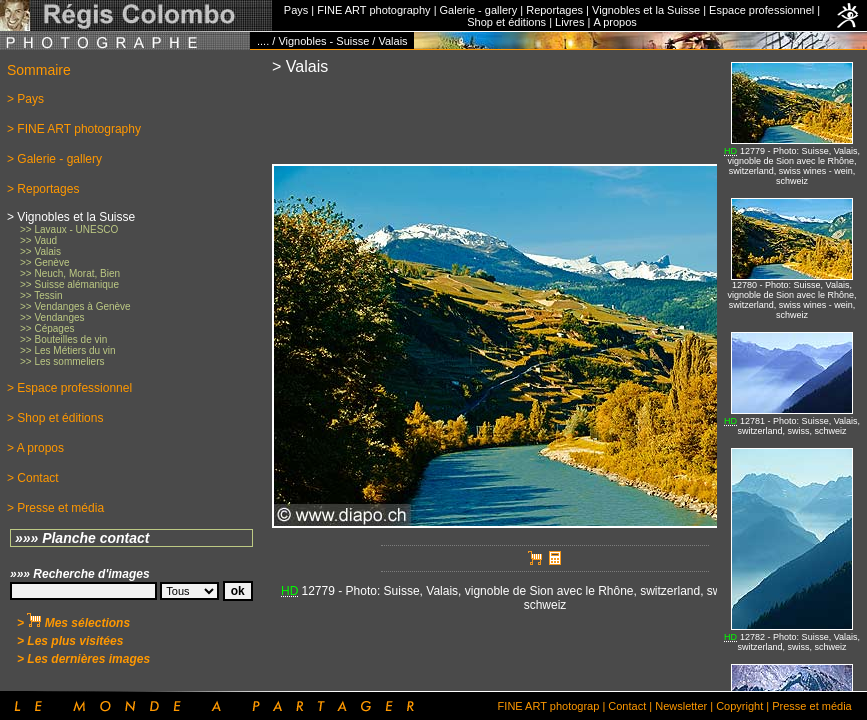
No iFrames (792, 370)
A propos (614, 22)
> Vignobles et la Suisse (71, 217)
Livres (569, 22)
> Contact (33, 478)
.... (263, 41)
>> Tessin (41, 295)
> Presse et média (55, 508)
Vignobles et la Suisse (646, 10)
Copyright (739, 706)
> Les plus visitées (70, 641)
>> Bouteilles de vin (63, 339)
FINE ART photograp (549, 706)
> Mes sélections (73, 623)
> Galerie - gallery (54, 159)
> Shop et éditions (55, 418)
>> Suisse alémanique (69, 284)
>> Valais (40, 251)
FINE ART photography (373, 10)
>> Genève (44, 262)
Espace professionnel (761, 10)
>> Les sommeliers (62, 361)
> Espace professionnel (69, 388)
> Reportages (43, 189)
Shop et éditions (506, 22)
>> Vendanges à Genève (75, 306)
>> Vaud (38, 240)
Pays (296, 10)
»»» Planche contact (82, 538)
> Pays (25, 99)
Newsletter (681, 706)
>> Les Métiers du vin (68, 350)
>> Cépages (47, 328)
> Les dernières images (83, 659)
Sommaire (39, 70)
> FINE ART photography (74, 129)
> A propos (35, 448)
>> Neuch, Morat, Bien (70, 273)
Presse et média (811, 706)
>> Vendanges (52, 317)
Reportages (554, 10)
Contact (627, 706)
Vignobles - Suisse (323, 41)
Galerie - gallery (479, 10)
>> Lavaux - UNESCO (69, 229)
